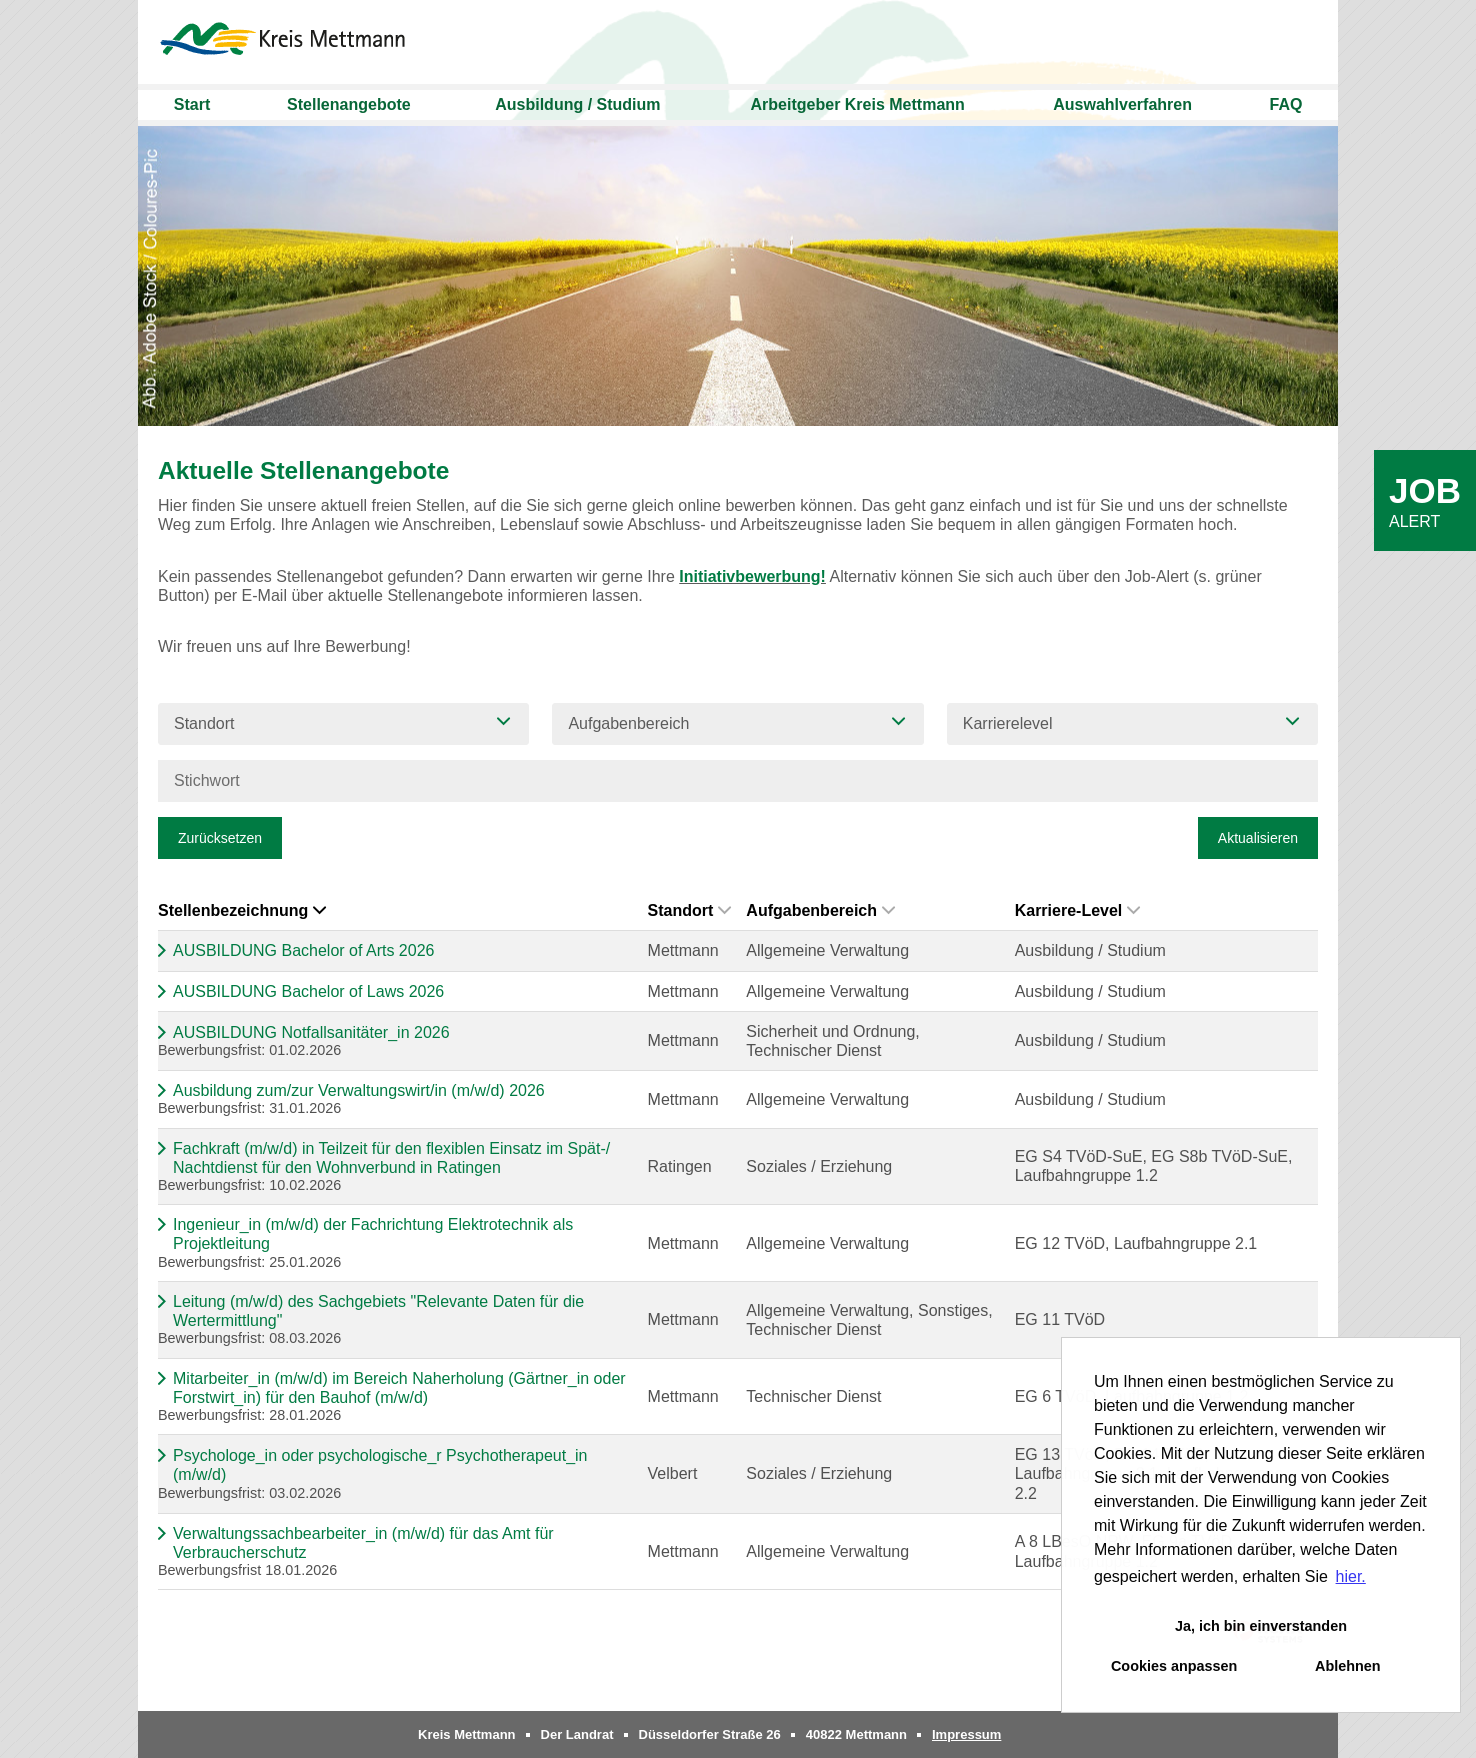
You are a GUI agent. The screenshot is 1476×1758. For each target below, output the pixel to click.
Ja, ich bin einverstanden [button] (1261, 1626)
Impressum (966, 1734)
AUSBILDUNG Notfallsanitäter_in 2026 (311, 1032)
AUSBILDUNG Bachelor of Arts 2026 (303, 950)
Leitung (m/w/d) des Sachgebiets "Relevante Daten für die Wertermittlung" (378, 1311)
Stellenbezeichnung (242, 910)
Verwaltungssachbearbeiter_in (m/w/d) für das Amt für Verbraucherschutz (363, 1543)
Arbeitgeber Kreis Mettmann (858, 104)
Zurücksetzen (220, 838)
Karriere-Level (1078, 910)
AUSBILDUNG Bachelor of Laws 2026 (308, 991)
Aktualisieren (1258, 838)
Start (192, 104)
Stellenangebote (349, 104)
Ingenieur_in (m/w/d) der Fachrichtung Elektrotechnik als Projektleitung (373, 1234)
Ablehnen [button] (1348, 1666)
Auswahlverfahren (1122, 104)
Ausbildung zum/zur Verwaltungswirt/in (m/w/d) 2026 (359, 1090)
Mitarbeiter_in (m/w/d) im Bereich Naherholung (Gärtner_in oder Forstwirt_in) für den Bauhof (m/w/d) (399, 1388)
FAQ (1286, 104)
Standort (690, 910)
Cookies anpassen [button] (1174, 1666)
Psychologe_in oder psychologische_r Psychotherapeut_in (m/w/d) (380, 1465)
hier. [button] (1351, 1576)
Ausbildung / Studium (577, 104)
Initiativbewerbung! (752, 576)
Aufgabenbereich (820, 910)
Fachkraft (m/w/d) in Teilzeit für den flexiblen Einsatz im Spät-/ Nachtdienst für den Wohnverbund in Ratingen (391, 1158)
